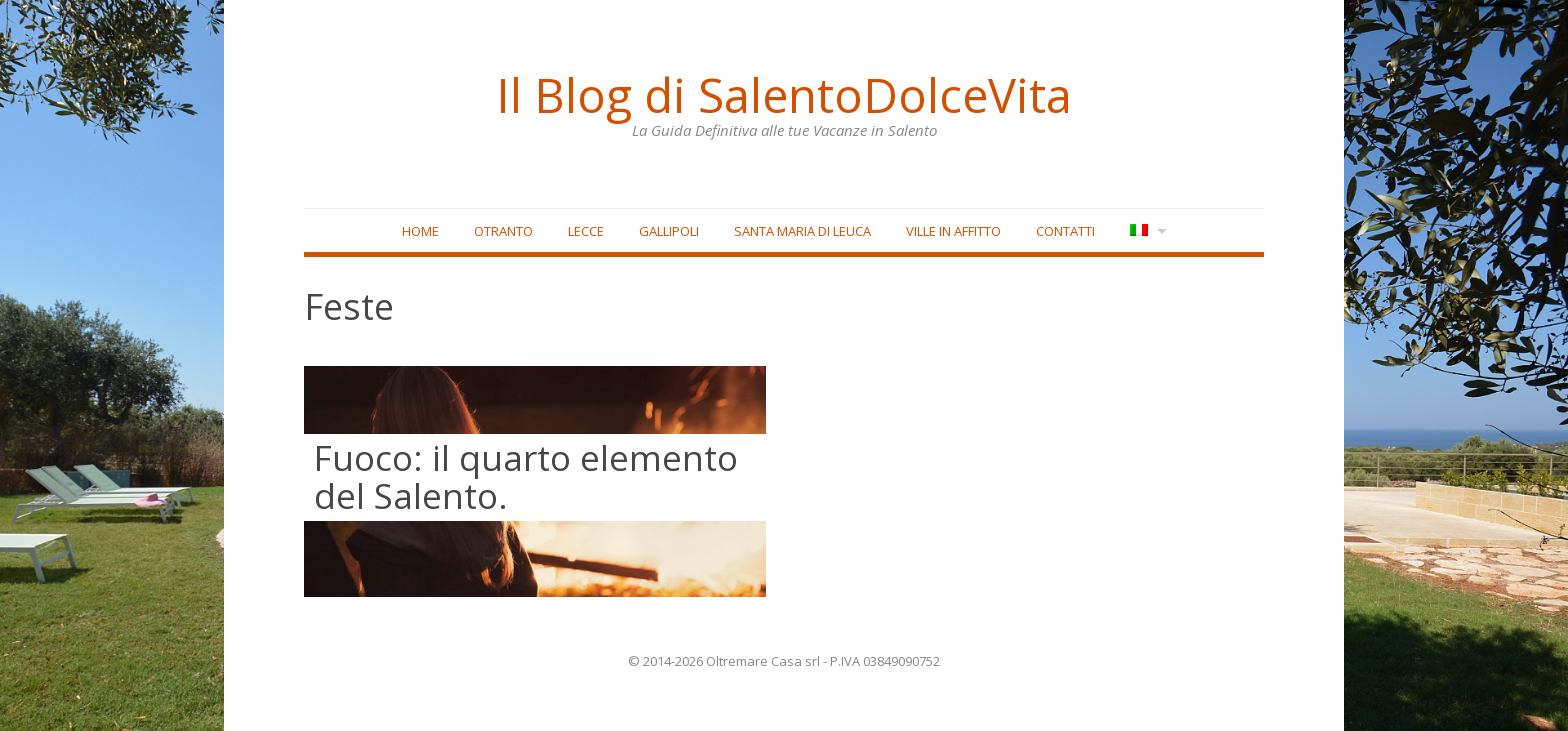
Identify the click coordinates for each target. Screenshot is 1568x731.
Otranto (503, 231)
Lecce (586, 231)
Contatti (1065, 231)
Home (420, 231)
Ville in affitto (953, 231)
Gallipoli (669, 231)
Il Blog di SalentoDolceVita (784, 95)
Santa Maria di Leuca (802, 231)
